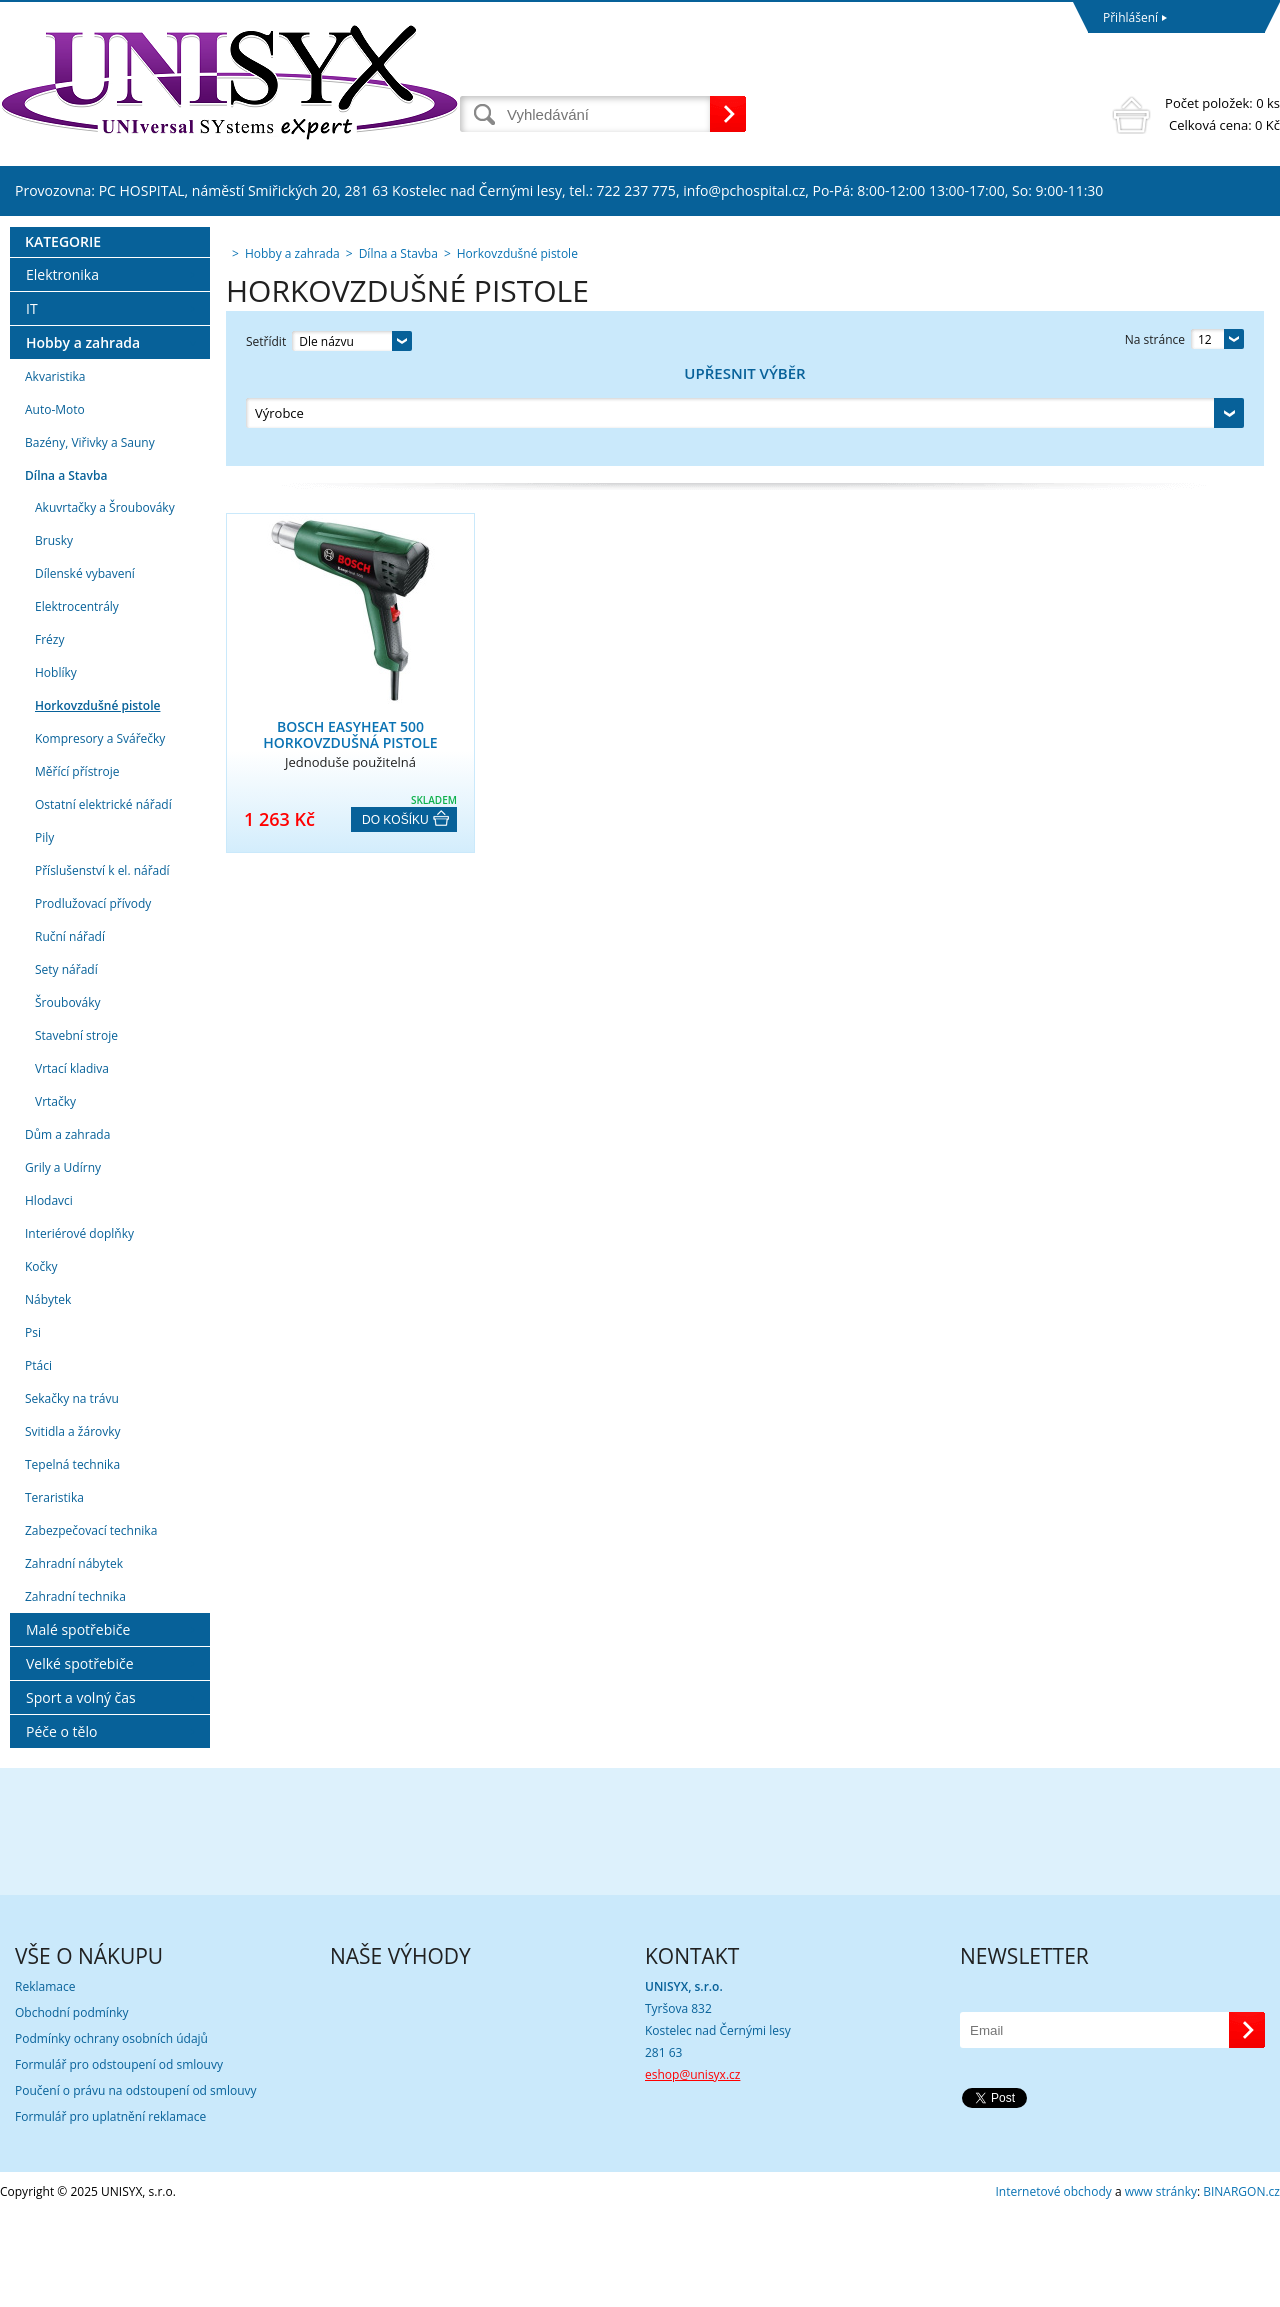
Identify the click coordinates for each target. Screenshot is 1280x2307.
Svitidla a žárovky (73, 1526)
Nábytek (48, 1394)
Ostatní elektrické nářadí (103, 899)
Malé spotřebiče (78, 1724)
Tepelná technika (72, 1559)
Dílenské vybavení (85, 668)
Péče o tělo (61, 1826)
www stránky (1161, 2286)
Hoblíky (56, 767)
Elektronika (62, 369)
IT (32, 403)
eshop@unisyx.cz (692, 2169)
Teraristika (54, 1592)
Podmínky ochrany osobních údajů (111, 2133)
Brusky (54, 635)
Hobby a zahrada (83, 437)
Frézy (49, 734)
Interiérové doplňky (79, 1328)
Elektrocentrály (77, 701)
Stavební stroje (76, 1130)
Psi (33, 1427)
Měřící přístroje (77, 866)
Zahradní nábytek (74, 1658)
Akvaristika (55, 471)
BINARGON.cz (1241, 2286)
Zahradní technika (75, 1691)
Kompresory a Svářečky (100, 833)
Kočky (41, 1361)
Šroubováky (68, 1097)
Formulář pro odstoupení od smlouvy (119, 2159)
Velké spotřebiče (80, 1758)
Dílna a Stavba (66, 570)
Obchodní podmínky (72, 2107)
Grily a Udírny (63, 1262)
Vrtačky (55, 1196)
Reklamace (45, 2081)
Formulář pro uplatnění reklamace (110, 2211)
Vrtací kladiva (72, 1163)
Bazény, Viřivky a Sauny (90, 537)
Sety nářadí (66, 1064)
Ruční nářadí (70, 1031)
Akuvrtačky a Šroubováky (105, 602)
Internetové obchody (1053, 2286)
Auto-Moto (55, 504)
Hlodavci (49, 1295)
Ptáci (38, 1460)
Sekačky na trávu (72, 1493)
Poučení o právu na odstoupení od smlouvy (136, 2185)
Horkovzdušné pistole (97, 800)
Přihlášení (1130, 17)
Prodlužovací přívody (93, 998)
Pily (44, 932)
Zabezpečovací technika (91, 1625)
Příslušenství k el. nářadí (102, 965)
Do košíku (395, 725)
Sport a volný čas (81, 1792)
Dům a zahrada (67, 1229)
